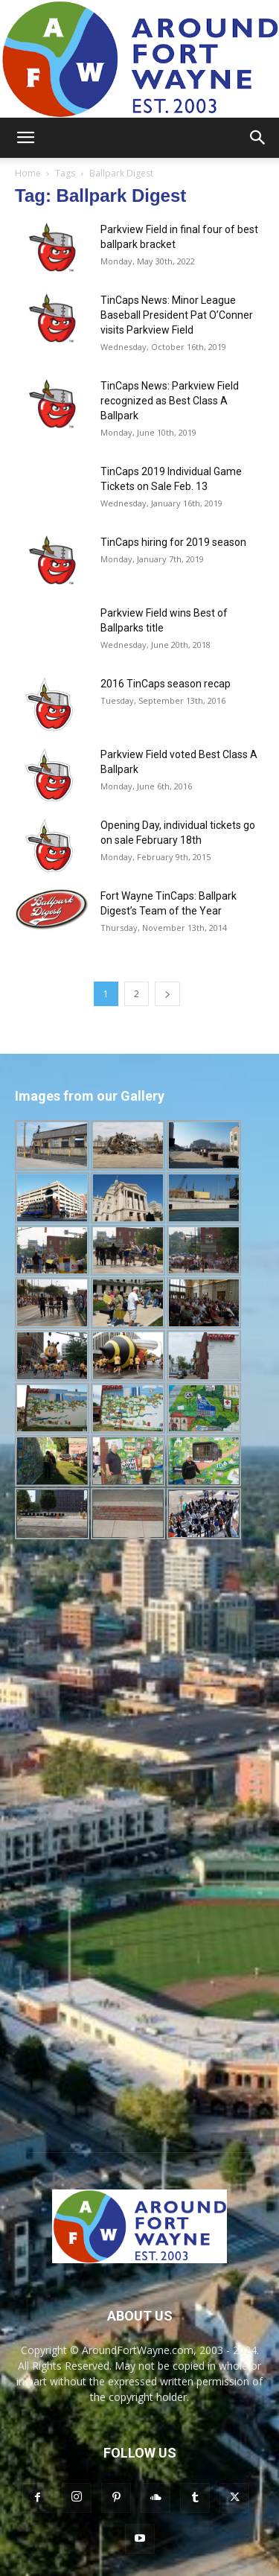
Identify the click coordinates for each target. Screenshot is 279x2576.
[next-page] (167, 994)
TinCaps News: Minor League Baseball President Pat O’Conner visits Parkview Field (176, 315)
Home (28, 173)
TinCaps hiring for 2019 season (173, 542)
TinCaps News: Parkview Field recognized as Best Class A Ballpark (169, 401)
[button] (25, 138)
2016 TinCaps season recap (165, 684)
